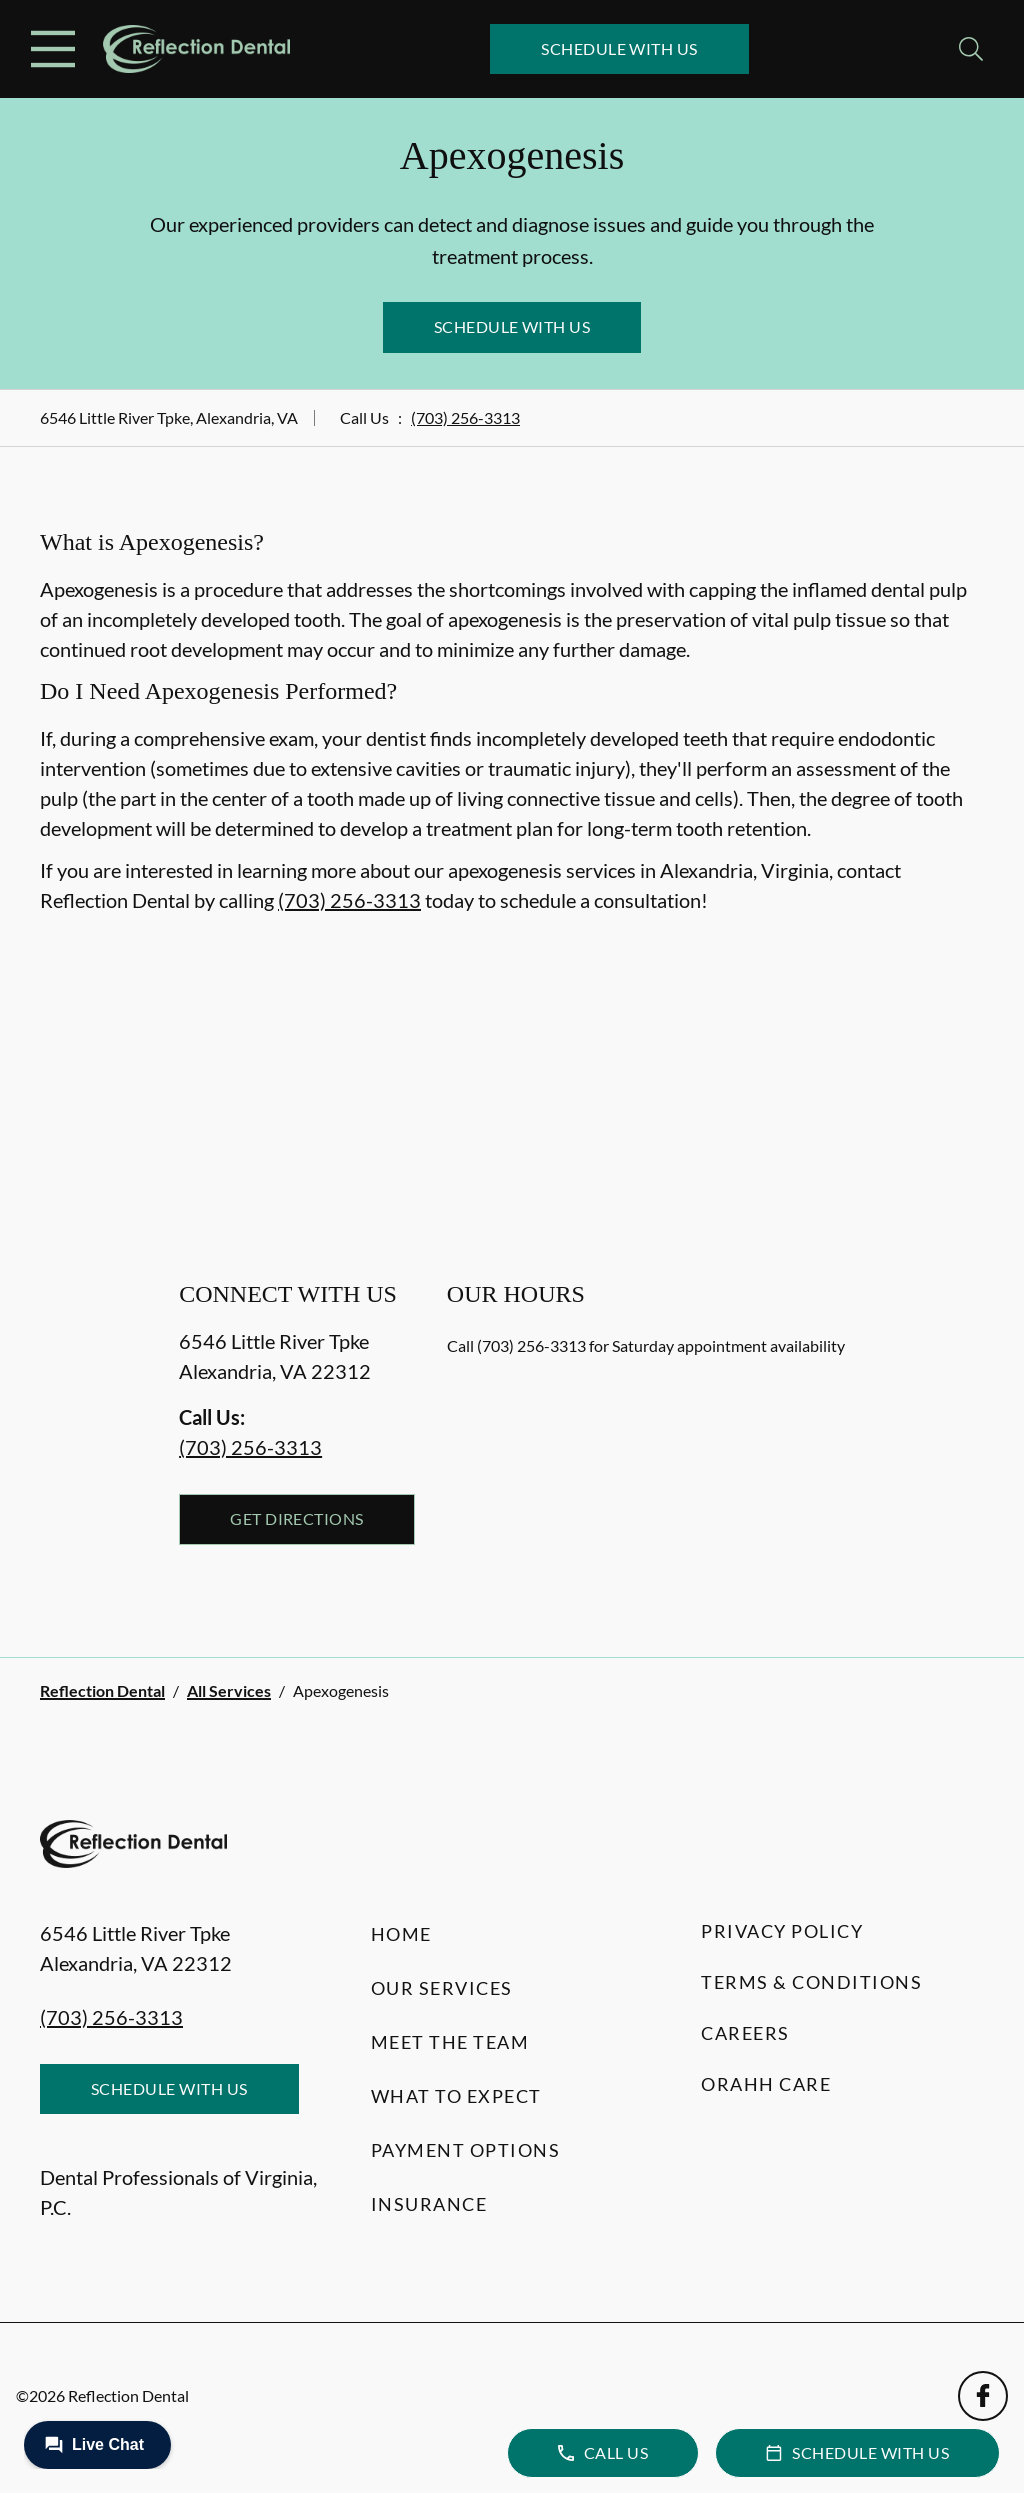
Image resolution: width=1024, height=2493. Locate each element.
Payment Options (466, 2150)
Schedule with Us (619, 48)
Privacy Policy (782, 1931)
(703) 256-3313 (465, 417)
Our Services (442, 1988)
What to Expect (456, 2096)
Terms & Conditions (811, 1982)
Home (401, 1934)
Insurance (429, 2204)
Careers (745, 2033)
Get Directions (297, 1518)
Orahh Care (766, 2084)
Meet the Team (450, 2042)
